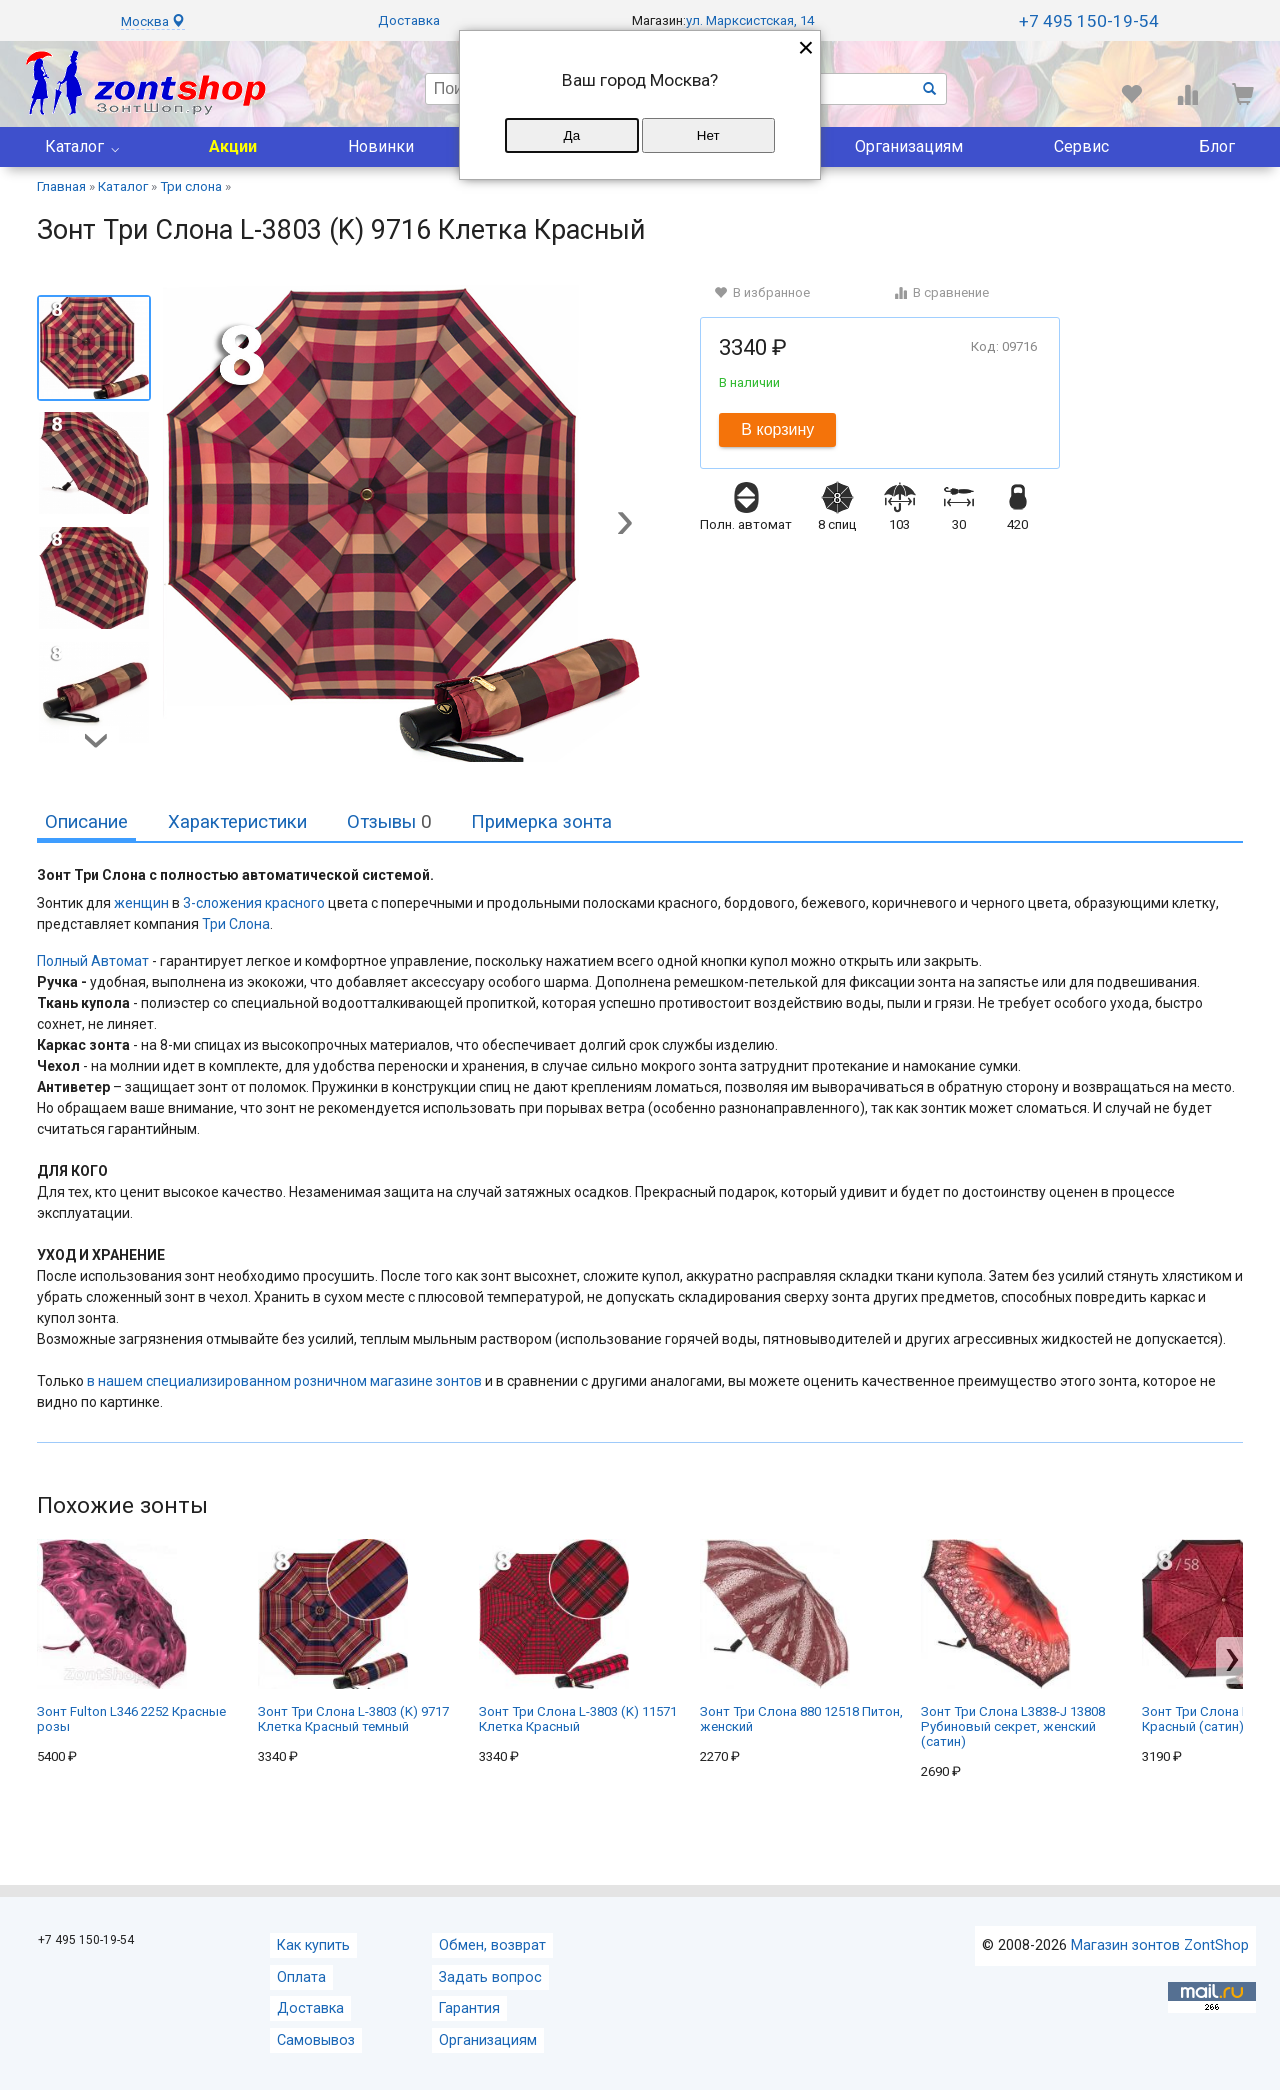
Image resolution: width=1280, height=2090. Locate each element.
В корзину (777, 429)
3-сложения (222, 903)
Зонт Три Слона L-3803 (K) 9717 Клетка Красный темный (353, 1636)
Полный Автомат (93, 961)
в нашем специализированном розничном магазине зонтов (284, 1381)
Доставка (409, 20)
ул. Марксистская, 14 (750, 20)
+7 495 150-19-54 (1089, 21)
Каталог (74, 146)
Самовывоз (316, 2040)
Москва (153, 21)
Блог (1217, 146)
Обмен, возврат (492, 1945)
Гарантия (469, 2008)
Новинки (381, 146)
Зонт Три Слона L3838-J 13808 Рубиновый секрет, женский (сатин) (1013, 1644)
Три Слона (236, 924)
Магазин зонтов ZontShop (1160, 1945)
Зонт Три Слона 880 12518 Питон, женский (801, 1636)
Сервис (1081, 146)
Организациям (909, 146)
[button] (625, 525)
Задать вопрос (490, 1977)
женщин (141, 903)
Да (572, 135)
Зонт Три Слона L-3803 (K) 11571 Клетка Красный (578, 1636)
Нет (708, 135)
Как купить (313, 1945)
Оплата (301, 1977)
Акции (233, 146)
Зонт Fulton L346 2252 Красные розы (131, 1636)
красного (295, 903)
